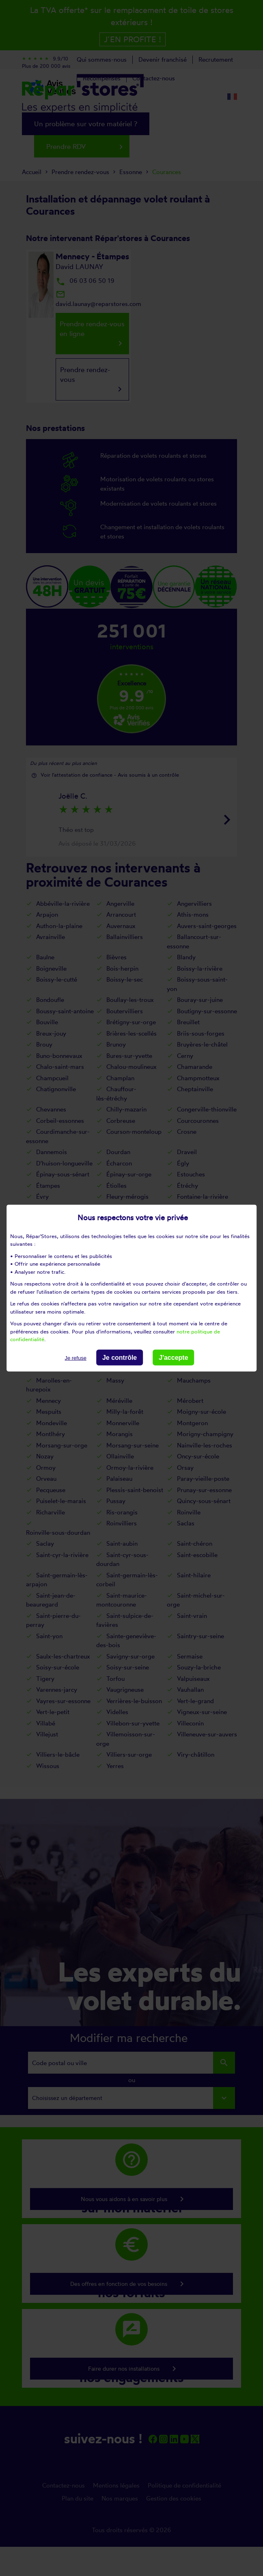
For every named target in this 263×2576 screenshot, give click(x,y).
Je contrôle (119, 1357)
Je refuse (75, 1358)
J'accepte (173, 1357)
